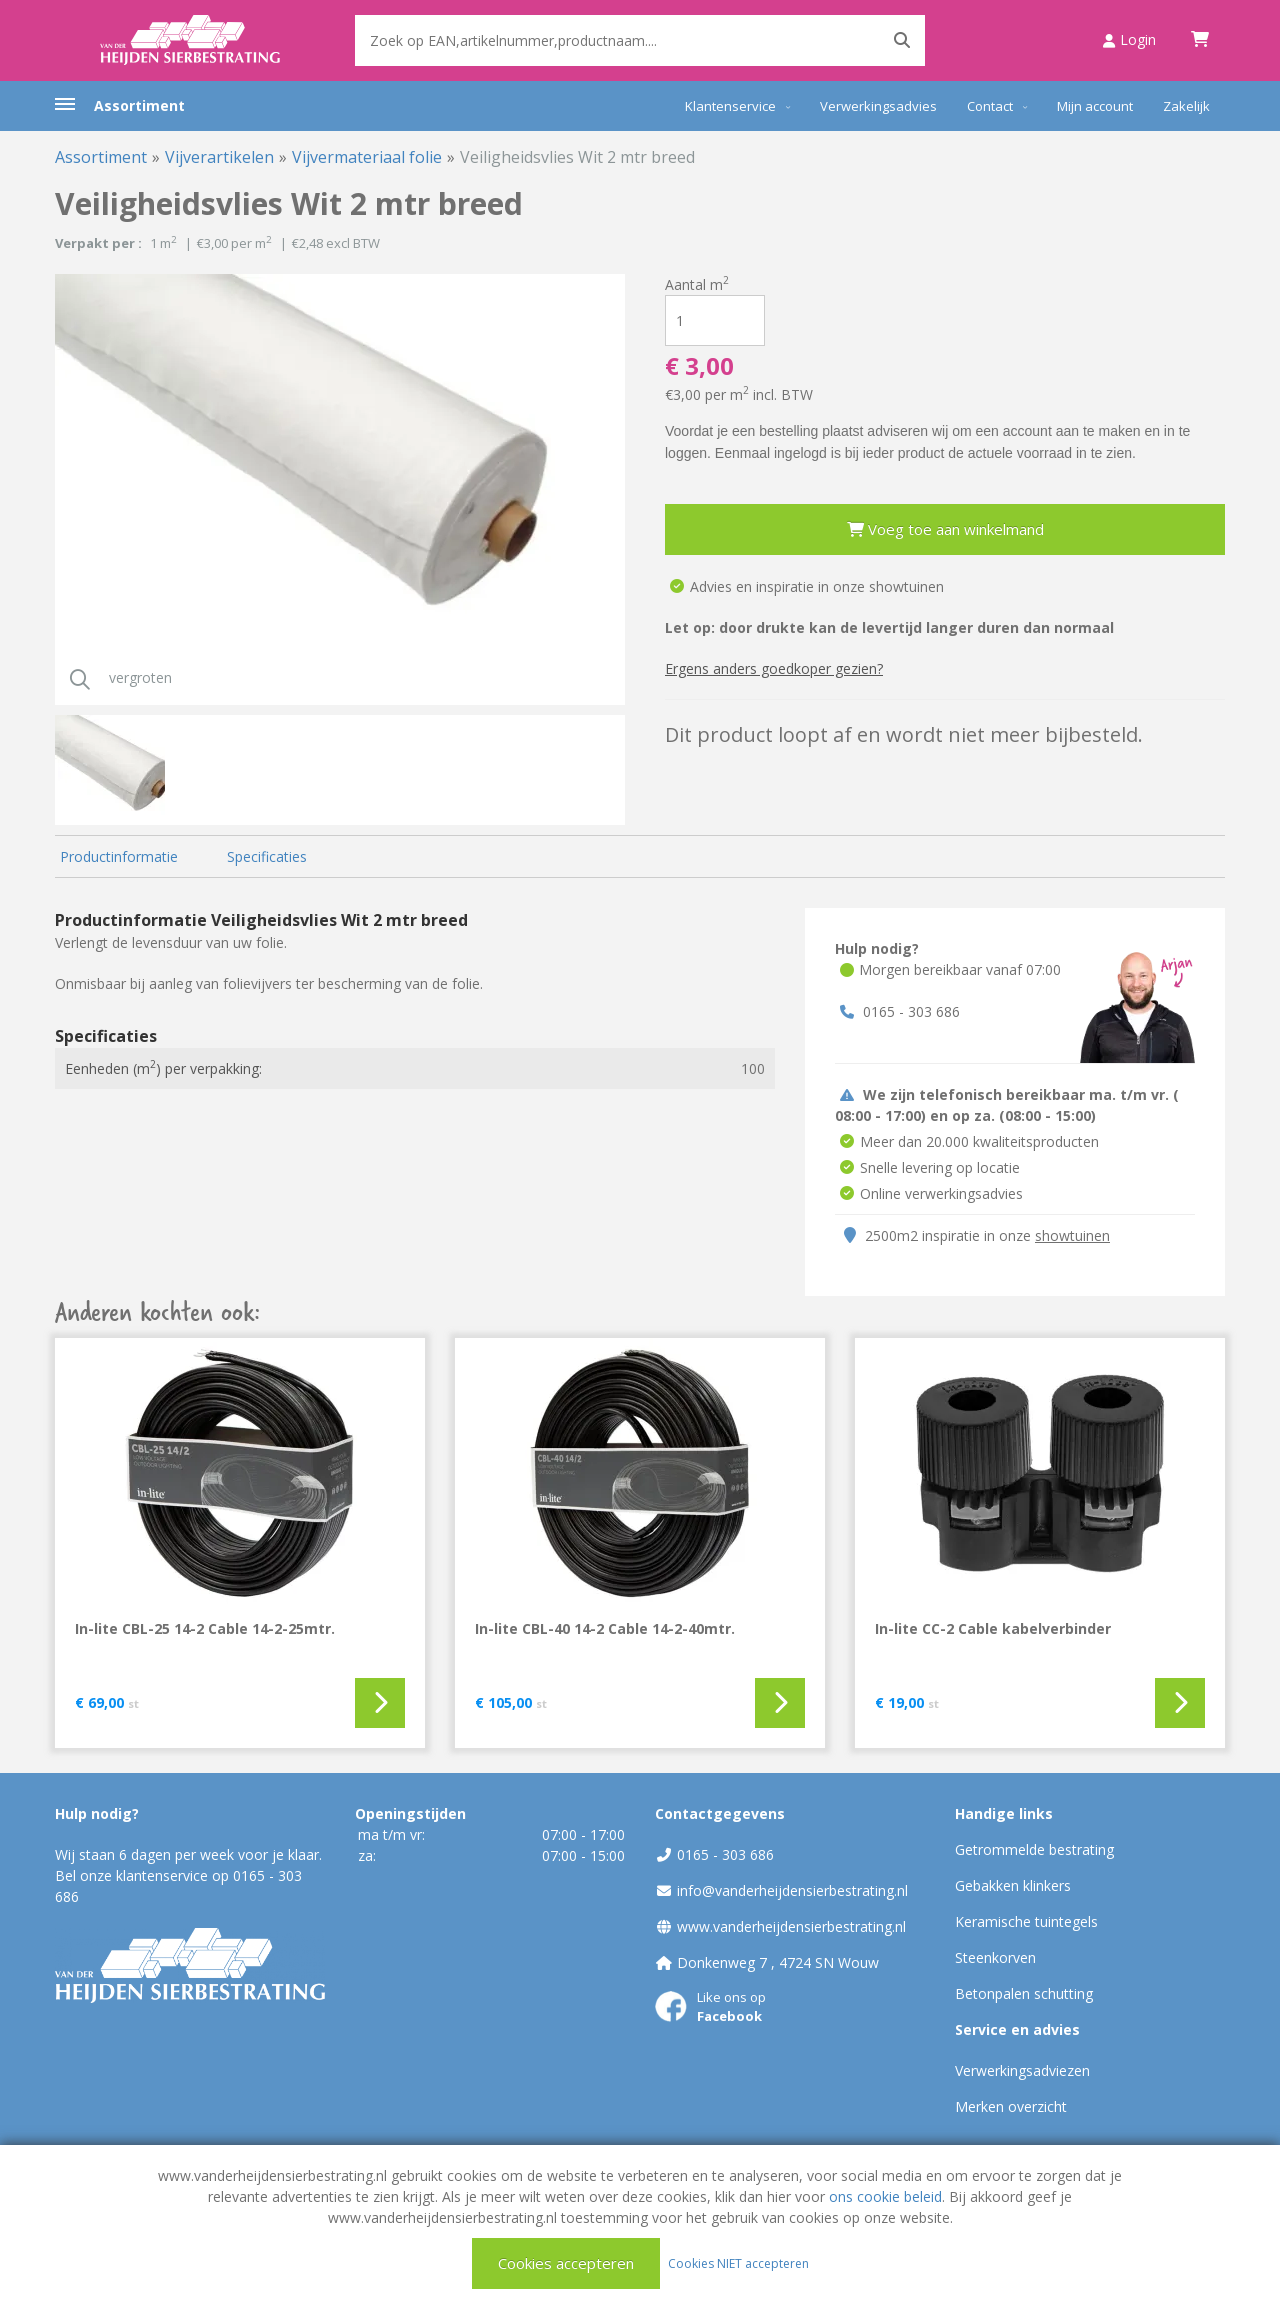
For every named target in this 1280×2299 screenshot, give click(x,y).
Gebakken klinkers (1013, 1885)
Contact (990, 106)
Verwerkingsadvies (878, 106)
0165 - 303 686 (911, 1011)
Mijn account (1095, 106)
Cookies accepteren (566, 2263)
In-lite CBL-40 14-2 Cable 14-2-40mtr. (605, 1628)
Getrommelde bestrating (1034, 1849)
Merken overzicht (1011, 2106)
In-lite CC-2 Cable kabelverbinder (993, 1628)
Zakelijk (1186, 106)
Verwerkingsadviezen (1022, 2070)
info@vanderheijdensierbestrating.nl (792, 1890)
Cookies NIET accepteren (738, 2262)
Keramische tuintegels (1026, 1921)
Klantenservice (730, 106)
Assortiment (139, 105)
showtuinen (1072, 1235)
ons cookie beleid (885, 2196)
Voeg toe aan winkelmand (945, 529)
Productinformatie (119, 856)
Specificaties (267, 856)
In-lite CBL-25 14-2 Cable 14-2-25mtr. (205, 1628)
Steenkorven (995, 1957)
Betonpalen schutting (1024, 1993)
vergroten (113, 677)
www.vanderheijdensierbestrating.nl (791, 1926)
